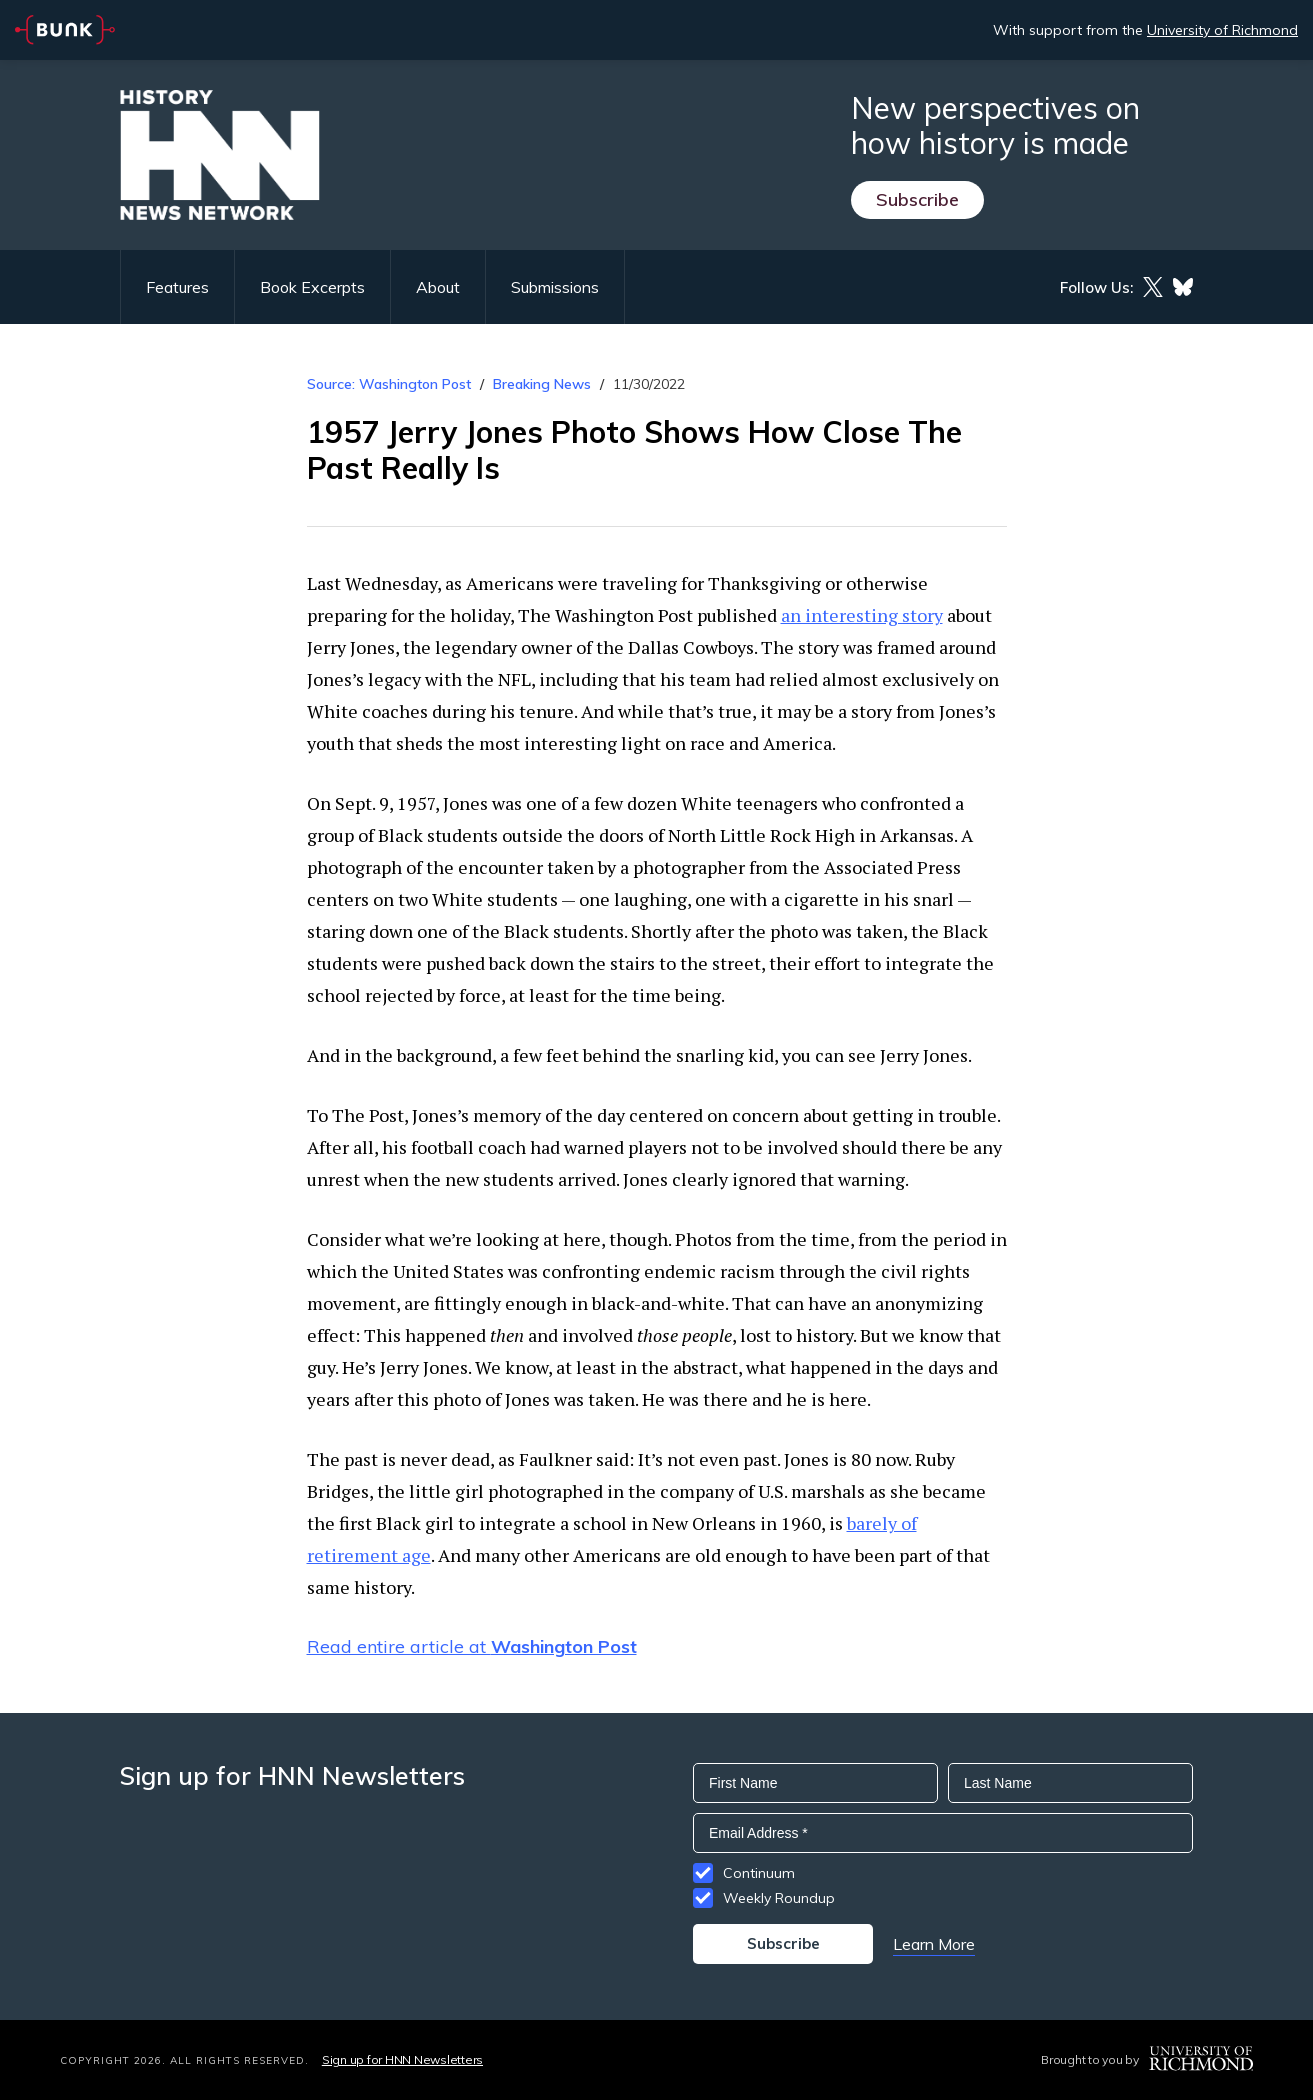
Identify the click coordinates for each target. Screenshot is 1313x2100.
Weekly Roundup (779, 1898)
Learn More (934, 1944)
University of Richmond (1222, 30)
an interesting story (862, 615)
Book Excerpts (312, 287)
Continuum (759, 1873)
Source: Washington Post (389, 384)
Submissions (555, 287)
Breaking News (542, 384)
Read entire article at (472, 1646)
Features (177, 287)
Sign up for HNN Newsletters (402, 2059)
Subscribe (917, 199)
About (438, 287)
